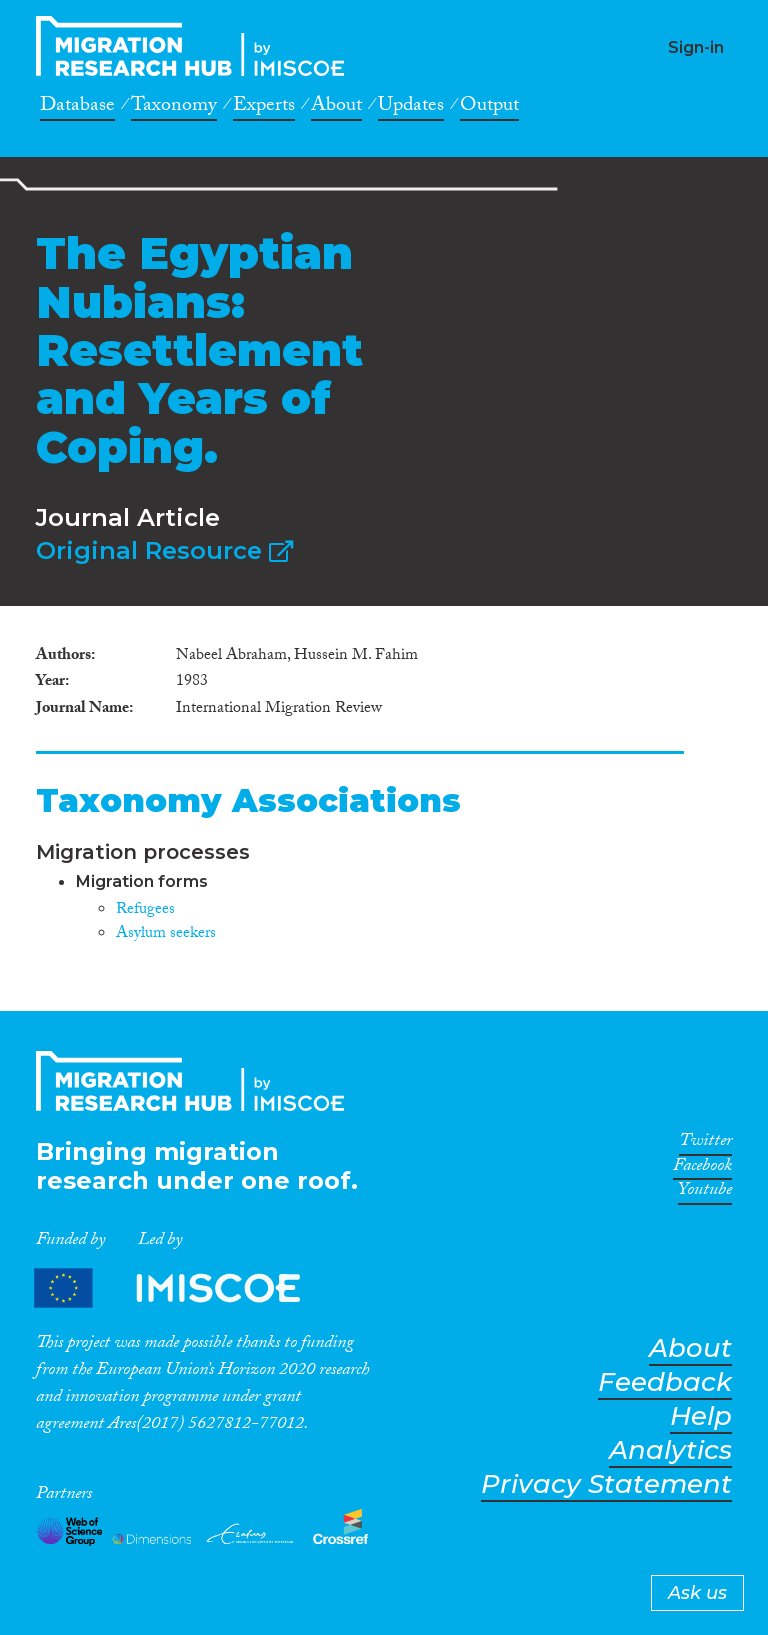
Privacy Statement (606, 1484)
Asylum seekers (166, 934)
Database (77, 108)
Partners (184, 1287)
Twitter (705, 1144)
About (336, 108)
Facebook (702, 1169)
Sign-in (696, 47)
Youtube (705, 1193)
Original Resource (164, 550)
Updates (411, 108)
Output (489, 108)
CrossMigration (196, 46)
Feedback (665, 1382)
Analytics (670, 1450)
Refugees (145, 910)
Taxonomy (174, 108)
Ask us (697, 1593)
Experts (264, 108)
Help (701, 1416)
